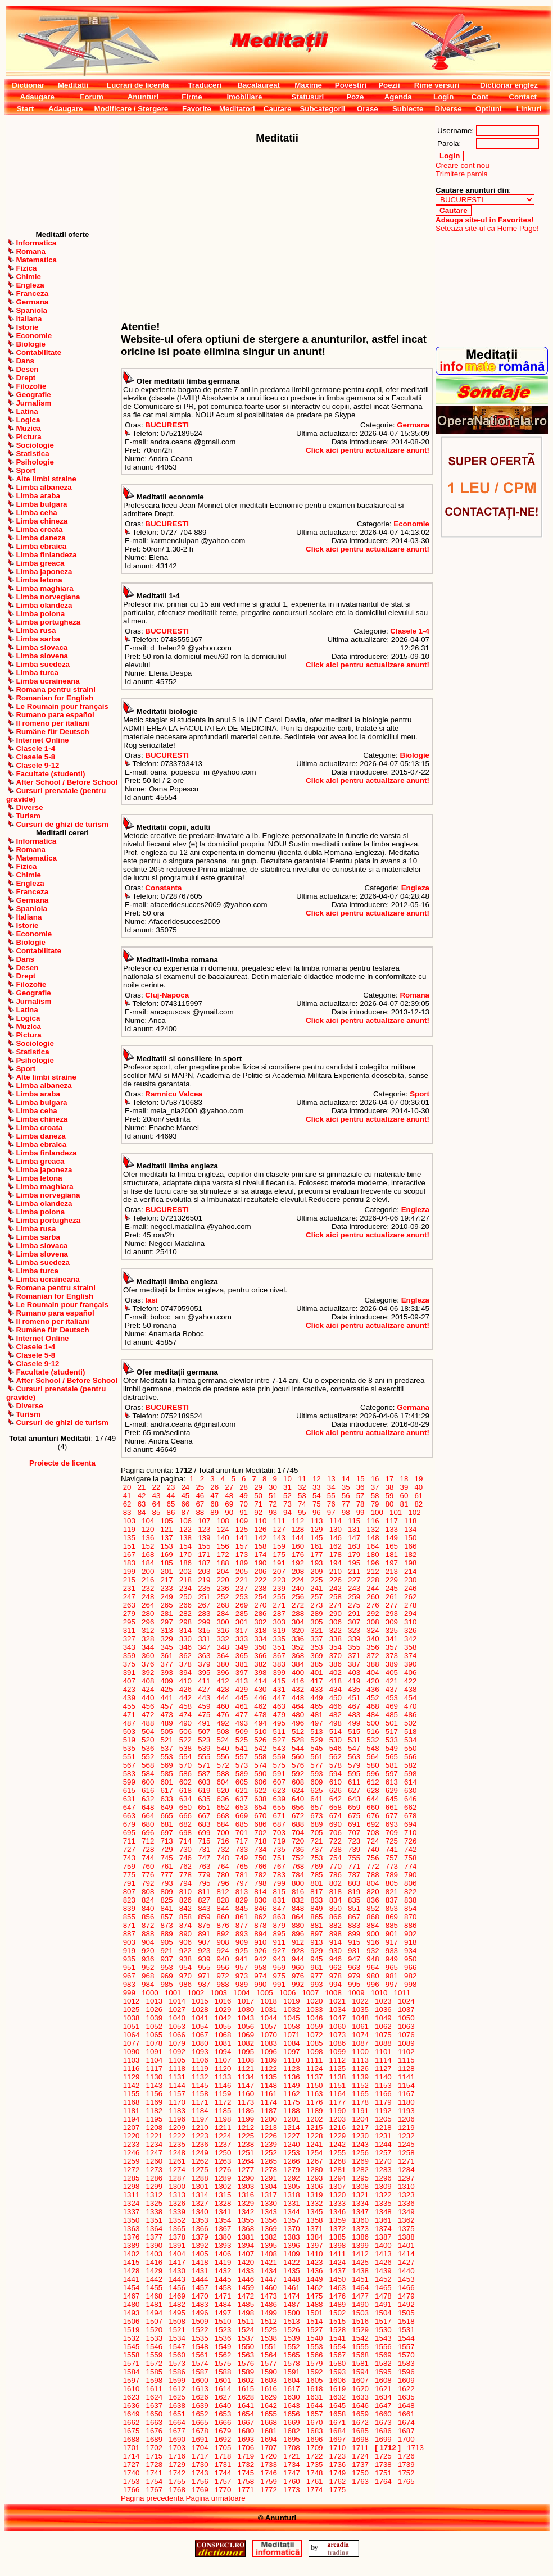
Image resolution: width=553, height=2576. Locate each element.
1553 (314, 2346)
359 (129, 1655)
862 (260, 1917)
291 (354, 1613)
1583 (406, 2363)
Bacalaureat (258, 85)
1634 (383, 2397)
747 (204, 1858)
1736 (337, 2464)
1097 (291, 2051)
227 (354, 1580)
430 (260, 1689)
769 (317, 1866)
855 (129, 1917)
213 (391, 1571)
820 (373, 1891)
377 (166, 1664)
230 (410, 1580)
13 (331, 1478)
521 (166, 1740)
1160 (245, 2094)
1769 (199, 2490)
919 (129, 1950)
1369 (269, 2228)
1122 (269, 2068)
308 (373, 1622)
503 (129, 1731)
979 (354, 1976)
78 (360, 1504)
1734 (291, 2464)
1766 (131, 2490)
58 (375, 1495)
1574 (199, 2363)
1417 (177, 2262)
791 (129, 1883)
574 (260, 1765)
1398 (337, 2245)
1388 (406, 2237)
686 (260, 1824)
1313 (177, 2195)
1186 (245, 2110)
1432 (222, 2270)
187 (204, 1563)
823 (129, 1900)
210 (335, 1571)
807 (129, 1891)
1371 (314, 2228)
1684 (337, 2431)
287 (279, 1613)
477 (241, 1714)
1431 (199, 2270)
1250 (222, 2153)
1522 (199, 2329)
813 (241, 1891)
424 (147, 1689)
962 (335, 1967)
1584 (131, 2372)
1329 (245, 2203)
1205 (383, 2119)
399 (279, 1672)
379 (204, 1664)
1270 (383, 2161)
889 (166, 1933)
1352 (177, 2220)
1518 (406, 2321)
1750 (360, 2473)
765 (241, 1866)
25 (200, 1487)
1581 (360, 2363)
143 (279, 1537)
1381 (245, 2237)
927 (279, 1950)
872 (147, 1925)
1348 (383, 2212)
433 (317, 1689)
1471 (222, 2296)
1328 (222, 2203)
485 (391, 1714)
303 (279, 1622)
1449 (314, 2279)
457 (166, 1706)
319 (279, 1630)
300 (223, 1622)
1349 (406, 2212)
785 (317, 1874)
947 (354, 1959)
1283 (383, 2169)
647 (129, 1807)
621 (241, 1790)
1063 (406, 2026)
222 (260, 1580)
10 (287, 1478)
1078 (154, 2043)
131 (354, 1529)
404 (373, 1672)
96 (316, 1512)
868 (373, 1917)
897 (317, 1933)
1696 (314, 2439)
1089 (406, 2043)
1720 (269, 2456)
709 (391, 1832)
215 (129, 1580)
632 (147, 1799)
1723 (337, 2456)
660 (373, 1807)
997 (391, 1984)
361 (166, 1655)
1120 (222, 2068)
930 (335, 1950)
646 (410, 1799)
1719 (245, 2456)
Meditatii (73, 85)
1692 (222, 2439)
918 (410, 1942)
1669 (291, 2422)
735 (279, 1849)
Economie (411, 524)
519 (129, 1740)
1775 (337, 2490)
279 (129, 1613)
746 (185, 1858)
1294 (337, 2178)
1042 (222, 2018)
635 (204, 1799)
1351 (154, 2220)
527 (279, 1740)
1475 (314, 2296)
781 (241, 1874)
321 (317, 1630)
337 (317, 1639)
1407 (245, 2254)
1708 (291, 2447)
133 (391, 1529)
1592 (314, 2372)
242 (335, 1588)
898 (335, 1933)
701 (241, 1832)
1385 (337, 2237)
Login (443, 97)
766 (260, 1866)
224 (297, 1580)
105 (166, 1521)
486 (410, 1714)
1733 (269, 2464)
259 (354, 1596)
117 (391, 1521)
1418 (199, 2262)
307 (354, 1622)
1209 (177, 2127)
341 (391, 1639)
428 (223, 1689)
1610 (131, 2388)
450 (335, 1698)
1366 (199, 2228)
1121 (245, 2068)
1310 (406, 2186)
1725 (383, 2456)
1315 (222, 2195)
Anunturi (143, 97)
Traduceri (204, 85)
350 (260, 1647)
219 (204, 1580)
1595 (383, 2372)
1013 (154, 2001)
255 (279, 1596)
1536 (222, 2338)
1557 (406, 2346)
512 (297, 1731)
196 (373, 1563)
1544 (406, 2338)
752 (297, 1858)
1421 (269, 2262)
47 (214, 1495)
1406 (222, 2254)
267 (204, 1605)
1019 (291, 2001)
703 (279, 1832)
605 (241, 1782)
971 (204, 1976)
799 (279, 1883)
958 (260, 1967)
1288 (199, 2178)
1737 (360, 2464)
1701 (131, 2447)
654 (260, 1807)
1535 (199, 2338)
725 (391, 1841)
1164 (337, 2094)
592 (297, 1773)
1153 (383, 2085)
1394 (245, 2245)
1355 (245, 2220)
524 (223, 1740)
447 (279, 1698)
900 (373, 1933)
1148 (269, 2085)
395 (204, 1672)
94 (287, 1512)
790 (410, 1874)
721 (317, 1841)
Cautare (278, 108)
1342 (245, 2212)
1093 (199, 2051)
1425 (360, 2262)
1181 (131, 2110)
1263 (222, 2161)
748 (223, 1858)
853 (391, 1908)
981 (391, 1976)
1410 (314, 2254)
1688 (131, 2439)
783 (279, 1874)
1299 (154, 2186)
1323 (406, 2195)
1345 (314, 2212)
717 (241, 1841)
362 (185, 1655)
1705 (222, 2447)
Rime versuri (437, 85)
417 (317, 1681)
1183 (177, 2110)
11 (302, 1478)
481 (317, 1714)
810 (185, 1891)
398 (260, 1672)
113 (317, 1521)
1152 (360, 2085)
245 (391, 1588)
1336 (406, 2203)
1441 (131, 2279)
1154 (406, 2085)
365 (241, 1655)
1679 (222, 2431)
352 (297, 1647)
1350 (131, 2220)
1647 (383, 2405)
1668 (269, 2422)
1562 (222, 2355)
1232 (406, 2136)
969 (166, 1976)
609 (317, 1782)
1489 (337, 2304)
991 (279, 1984)
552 (147, 1757)
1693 (245, 2439)
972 (223, 1976)
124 (223, 1529)
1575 (222, 2363)
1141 (406, 2077)
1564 (269, 2355)
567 (129, 1765)
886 (410, 1925)
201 (166, 1571)
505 (166, 1731)
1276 (222, 2169)
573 (241, 1765)
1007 (310, 1992)
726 (410, 1841)
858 (185, 1917)
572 (223, 1765)
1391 (177, 2245)
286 (260, 1613)
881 (317, 1925)
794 (185, 1883)
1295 (360, 2178)
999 (129, 1992)
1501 (314, 2313)
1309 (383, 2186)
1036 (383, 2009)
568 (147, 1765)
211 (354, 1571)
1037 (406, 2009)
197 (391, 1563)
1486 (269, 2304)
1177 (337, 2102)
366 (260, 1655)
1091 (154, 2051)
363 (204, 1655)
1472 (245, 2296)
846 (260, 1908)
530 (335, 1740)
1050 (406, 2018)
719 (279, 1841)
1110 (291, 2060)
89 (214, 1512)
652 (223, 1807)
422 (410, 1681)
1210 (199, 2127)
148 (373, 1537)
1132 (199, 2077)
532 (373, 1740)
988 (223, 1984)
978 (335, 1976)
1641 (245, 2405)
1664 (177, 2422)
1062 (383, 2026)
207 (279, 1571)
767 (279, 1866)
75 (316, 1504)
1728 (154, 2464)
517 (391, 1731)
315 (204, 1630)
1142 (131, 2085)
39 (404, 1487)
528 (297, 1740)
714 (185, 1841)
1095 (245, 2051)
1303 (245, 2186)
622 (260, 1790)
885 (391, 1925)
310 (410, 1622)
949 (391, 1959)
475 (204, 1714)
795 (204, 1883)
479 (279, 1714)
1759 (269, 2481)
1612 (177, 2388)
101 (395, 1512)
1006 (287, 1992)
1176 (314, 2102)
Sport (419, 1094)
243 (354, 1588)
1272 (131, 2169)
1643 (291, 2405)
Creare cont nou (462, 165)
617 (166, 1790)
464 (297, 1706)
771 (354, 1866)
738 (335, 1849)
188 (223, 1563)
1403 (154, 2254)
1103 (131, 2060)
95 (302, 1512)
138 (185, 1537)
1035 (360, 2009)
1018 (269, 2001)
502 (410, 1723)
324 (373, 1630)
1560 (177, 2355)
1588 (222, 2372)
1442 (154, 2279)
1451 (360, 2279)
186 (185, 1563)
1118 (177, 2068)
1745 (245, 2473)
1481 (154, 2304)
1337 (131, 2212)
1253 (291, 2153)
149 (391, 1537)
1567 (337, 2355)
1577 (269, 2363)
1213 (269, 2127)
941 (241, 1959)
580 (373, 1765)
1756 (199, 2481)
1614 (222, 2388)
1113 (360, 2060)
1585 (154, 2372)
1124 (314, 2068)
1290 (245, 2178)
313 (166, 1630)
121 (166, 1529)
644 (373, 1799)
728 (147, 1849)
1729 (177, 2464)
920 (147, 1950)
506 (185, 1731)
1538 (269, 2338)
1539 (291, 2338)
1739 (406, 2464)
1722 (314, 2456)
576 (297, 1765)
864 (297, 1917)
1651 (177, 2414)
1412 (360, 2254)
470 (410, 1706)
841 (166, 1908)
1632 (337, 2397)
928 (297, 1950)
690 (335, 1824)
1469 (177, 2296)
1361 (383, 2220)
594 (335, 1773)
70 (244, 1504)
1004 (241, 1992)
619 (204, 1790)
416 (297, 1681)
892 (223, 1933)
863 (279, 1917)
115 (354, 1521)
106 (185, 1521)
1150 (314, 2085)
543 (279, 1748)
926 (260, 1950)
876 (223, 1925)
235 (204, 1588)
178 (335, 1554)
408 (147, 1681)
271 (279, 1605)
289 (317, 1613)
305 (317, 1622)
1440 (406, 2270)
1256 (360, 2153)
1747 (291, 2473)
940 (223, 1959)
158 (260, 1546)
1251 (245, 2153)
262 (410, 1596)
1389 (131, 2245)
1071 (291, 2035)
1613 (199, 2388)
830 (260, 1900)
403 (354, 1672)
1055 (222, 2026)
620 (223, 1790)
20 (127, 1487)
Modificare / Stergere (131, 108)
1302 (222, 2186)
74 (302, 1504)
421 (391, 1681)
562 (335, 1757)
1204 (360, 2119)
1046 (314, 2018)
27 (229, 1487)
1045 (291, 2018)
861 (241, 1917)
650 (185, 1807)
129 (317, 1529)
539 (204, 1748)
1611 (154, 2388)
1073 (337, 2035)
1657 (314, 2414)
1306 (314, 2186)
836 (373, 1900)
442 (185, 1698)
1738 (383, 2464)
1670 (314, 2422)
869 (391, 1917)
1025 (131, 2009)
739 (354, 1849)
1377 (154, 2237)
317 (241, 1630)
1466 (406, 2287)
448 (297, 1698)
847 (279, 1908)
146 (335, 1537)
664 (147, 1816)
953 (166, 1967)
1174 (269, 2102)
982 (410, 1976)
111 (279, 1521)
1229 (337, 2136)
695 (129, 1832)
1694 (269, 2439)
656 (297, 1807)
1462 (314, 2287)
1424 (337, 2262)
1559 (154, 2355)
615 (129, 1790)
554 (185, 1757)
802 (335, 1883)
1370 (291, 2228)
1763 (360, 2481)
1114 (383, 2060)
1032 (291, 2009)
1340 (199, 2212)
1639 (199, 2405)
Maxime (308, 85)
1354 (222, 2220)
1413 (383, 2254)
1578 (291, 2363)
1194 (131, 2119)
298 (185, 1622)
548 (373, 1748)
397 (241, 1672)
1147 (245, 2085)
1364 (154, 2228)
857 (166, 1917)
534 (410, 1740)
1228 (314, 2136)
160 (297, 1546)
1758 (245, 2481)
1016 (222, 2001)
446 (260, 1698)
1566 (314, 2355)
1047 (337, 2018)
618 (185, 1790)
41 (127, 1495)
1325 (154, 2203)
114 (335, 1521)
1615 (245, 2388)
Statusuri (308, 97)
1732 (245, 2464)
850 (335, 1908)
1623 (131, 2397)
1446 (245, 2279)
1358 (314, 2220)
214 (410, 1571)
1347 (360, 2212)
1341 (222, 2212)
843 (204, 1908)
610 (335, 1782)
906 (185, 1942)
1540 (314, 2338)
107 (204, 1521)
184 (147, 1563)
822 (410, 1891)
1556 (383, 2346)
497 (317, 1723)
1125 (337, 2068)
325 (391, 1630)
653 (241, 1807)
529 (317, 1740)
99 (360, 1512)
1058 (291, 2026)
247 (129, 1596)
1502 (337, 2313)
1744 (222, 2473)
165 (391, 1546)
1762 (337, 2481)
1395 (269, 2245)
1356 (269, 2220)
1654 (245, 2414)
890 (185, 1933)
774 (410, 1866)
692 (373, 1824)
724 (373, 1841)
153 (166, 1546)
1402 (131, 2254)
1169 (154, 2102)
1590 (269, 2372)
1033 (314, 2009)
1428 (131, 2270)
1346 (337, 2212)
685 (241, 1824)
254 (260, 1596)
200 (147, 1571)
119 (129, 1529)
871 (129, 1925)
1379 (199, 2237)
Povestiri (350, 85)
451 (354, 1698)
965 (391, 1967)
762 (185, 1866)
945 (317, 1959)
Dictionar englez (509, 85)
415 (279, 1681)
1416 (154, 2262)
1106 (199, 2060)
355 (354, 1647)
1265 (269, 2161)
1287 (177, 2178)
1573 (177, 2363)
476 (223, 1714)
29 (258, 1487)
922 (185, 1950)
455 (129, 1706)
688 (297, 1824)
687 (279, 1824)
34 (331, 1487)
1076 (406, 2035)
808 (147, 1891)
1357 (291, 2220)
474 (185, 1714)
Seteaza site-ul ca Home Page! (487, 228)
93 (272, 1512)
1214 (291, 2127)
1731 (222, 2464)
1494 (154, 2313)
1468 (154, 2296)
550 (410, 1748)
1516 (360, 2321)
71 (258, 1504)
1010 (379, 1992)
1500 (291, 2313)
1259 (131, 2161)
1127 (383, 2068)
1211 (222, 2127)
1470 (199, 2296)
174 (260, 1554)
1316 (245, 2195)
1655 (269, 2414)
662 (410, 1807)
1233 (131, 2144)
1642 (269, 2405)
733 (241, 1849)
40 (419, 1487)
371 (354, 1655)
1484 (222, 2304)
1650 (154, 2414)
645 (391, 1799)
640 (297, 1799)
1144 (177, 2085)
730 (185, 1849)
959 (279, 1967)
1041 (199, 2018)
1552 (291, 2346)
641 (317, 1799)
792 (147, 1883)
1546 (154, 2346)
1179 (383, 2102)
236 (223, 1588)
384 (297, 1664)
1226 (269, 2136)
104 (147, 1521)
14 (345, 1478)
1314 (199, 2195)
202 (185, 1571)
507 (204, 1731)
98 (345, 1512)
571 (204, 1765)
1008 (333, 1992)
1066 (177, 2035)
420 (373, 1681)
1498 (245, 2313)
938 (185, 1959)
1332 (314, 2203)
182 (410, 1554)
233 (166, 1588)
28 (244, 1487)
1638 (177, 2405)
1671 (337, 2422)
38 (389, 1487)
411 (204, 1681)
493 (241, 1723)
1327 (199, 2203)
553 (166, 1757)
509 (241, 1731)
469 (391, 1706)
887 (129, 1933)
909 (241, 1942)
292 (373, 1613)
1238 (245, 2144)
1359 (337, 2220)
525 (241, 1740)
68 (214, 1504)
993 (317, 1984)
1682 (291, 2431)
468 (373, 1706)
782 (260, 1874)
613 (391, 1782)
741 (391, 1849)
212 (373, 1571)
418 (335, 1681)
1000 (149, 1992)
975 (279, 1976)
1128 (406, 2068)
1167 (406, 2094)
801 (317, 1883)
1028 (199, 2009)
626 (335, 1790)
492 (223, 1723)
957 (241, 1967)
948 (373, 1959)
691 (354, 1824)
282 (185, 1613)
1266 (291, 2161)
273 (317, 1605)
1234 (154, 2144)
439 (129, 1698)
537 (166, 1748)
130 (335, 1529)
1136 (291, 2077)
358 (410, 1647)
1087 (360, 2043)
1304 (269, 2186)
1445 (222, 2279)
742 (410, 1849)
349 (241, 1647)
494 (260, 1723)
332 (223, 1639)
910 (260, 1942)
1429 (154, 2270)
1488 (314, 2304)
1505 (406, 2313)
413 (241, 1681)
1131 (177, 2077)
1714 (131, 2456)
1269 (360, 2161)
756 (373, 1858)
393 (166, 1672)
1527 (314, 2329)
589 (241, 1773)
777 (166, 1874)
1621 (383, 2388)
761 (166, 1866)
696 (147, 1832)
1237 (222, 2144)
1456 (177, 2287)
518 (410, 1731)
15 (360, 1478)
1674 (406, 2422)
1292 (291, 2178)
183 (129, 1563)
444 (223, 1698)
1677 (177, 2431)
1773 (291, 2490)
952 (147, 1967)
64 (156, 1504)
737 (317, 1849)
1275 (199, 2169)
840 (147, 1908)
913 (317, 1942)
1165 (360, 2094)
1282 (360, 2169)
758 (410, 1858)
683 (204, 1824)
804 (373, 1883)
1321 (360, 2195)
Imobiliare (244, 97)
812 (223, 1891)
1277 (245, 2169)
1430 (177, 2270)
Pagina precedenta (152, 2498)
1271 (406, 2161)
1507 (154, 2321)
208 (297, 1571)
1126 (360, 2068)
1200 (269, 2119)
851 (354, 1908)
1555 (360, 2346)
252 (223, 1596)
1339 (177, 2212)
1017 (245, 2001)
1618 (314, 2388)
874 (185, 1925)
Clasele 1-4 (409, 631)
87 (185, 1512)
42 (141, 1495)
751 (279, 1858)
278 (410, 1605)
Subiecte (408, 108)
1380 (222, 2237)
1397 (314, 2245)
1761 (314, 2481)
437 (391, 1689)
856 (147, 1917)
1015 (199, 2001)
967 (129, 1976)
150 (410, 1537)
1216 (337, 2127)
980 (373, 1976)
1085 (314, 2043)
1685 (360, 2431)
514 (335, 1731)
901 (391, 1933)
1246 (131, 2153)
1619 (337, 2388)
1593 (337, 2372)
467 (354, 1706)
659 (354, 1807)
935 (129, 1959)
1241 (314, 2144)
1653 (222, 2414)
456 (147, 1706)
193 (317, 1563)
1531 (406, 2329)
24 (185, 1487)
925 (241, 1950)
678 (410, 1816)
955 (204, 1967)
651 (204, 1807)
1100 (360, 2051)
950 (410, 1959)
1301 (199, 2186)
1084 (291, 2043)
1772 (269, 2490)
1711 (360, 2447)
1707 (269, 2447)
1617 (291, 2388)
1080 (199, 2043)
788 (373, 1874)
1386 (360, 2237)
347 (204, 1647)
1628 (245, 2397)
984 (147, 1984)
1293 (314, 2178)
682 (185, 1824)
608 (297, 1782)
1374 (383, 2228)
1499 (269, 2313)
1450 (337, 2279)
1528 (337, 2329)
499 (354, 1723)
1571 (131, 2363)
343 (129, 1647)
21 (141, 1487)
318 (260, 1630)
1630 (291, 2397)
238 (260, 1588)
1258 (406, 2153)
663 (129, 1816)
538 (185, 1748)
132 (373, 1529)
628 (373, 1790)
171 (204, 1554)
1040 (177, 2018)
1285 (131, 2178)
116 (373, 1521)
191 (279, 1563)
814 (260, 1891)
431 (279, 1689)
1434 (269, 2270)
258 (335, 1596)
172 (223, 1554)
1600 (199, 2380)
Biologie (414, 755)
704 (297, 1832)
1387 (383, 2237)
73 (287, 1504)
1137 (314, 2077)
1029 (222, 2009)
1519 (131, 2329)
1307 (337, 2186)
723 (354, 1841)
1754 (154, 2481)
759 (129, 1866)
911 (279, 1942)
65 (171, 1504)
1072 (314, 2035)
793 (166, 1883)
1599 (177, 2380)
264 (147, 1605)
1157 (177, 2094)
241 (317, 1588)
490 (185, 1723)
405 (391, 1672)
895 (279, 1933)
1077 (131, 2043)
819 (354, 1891)
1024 (406, 2001)
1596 (406, 2372)
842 (185, 1908)
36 (360, 1487)
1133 (222, 2077)
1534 (177, 2338)
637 (241, 1799)
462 (260, 1706)
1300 (177, 2186)
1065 (154, 2035)
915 (354, 1942)
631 (129, 1799)
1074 (360, 2035)
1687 (406, 2431)
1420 (245, 2262)
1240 (291, 2144)
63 (141, 1504)
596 (373, 1773)
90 (229, 1512)
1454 (131, 2287)
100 (377, 1512)
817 (317, 1891)
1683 (314, 2431)
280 (147, 1613)
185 (166, 1563)
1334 (360, 2203)
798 (260, 1883)
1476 (337, 2296)
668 (223, 1816)
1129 (131, 2077)
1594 (360, 2372)
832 (297, 1900)
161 (317, 1546)
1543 (383, 2338)
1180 (406, 2102)
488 (147, 1723)
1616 (269, 2388)
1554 (337, 2346)
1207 (131, 2127)
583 (129, 1773)
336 (297, 1639)
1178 (360, 2102)
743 (129, 1858)
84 (141, 1512)
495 (279, 1723)
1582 (383, 2363)
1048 (360, 2018)
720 (297, 1841)
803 (354, 1883)
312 (147, 1630)
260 (373, 1596)
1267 (314, 2161)
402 (335, 1672)
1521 (177, 2329)
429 (241, 1689)
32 (302, 1487)
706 (335, 1832)
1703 (177, 2447)
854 (410, 1908)
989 (241, 1984)
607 (279, 1782)
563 (354, 1757)
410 (185, 1681)
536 (147, 1748)
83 (127, 1512)
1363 (131, 2228)
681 (166, 1824)
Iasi (151, 1300)
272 (297, 1605)
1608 (383, 2380)
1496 (199, 2313)
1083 (269, 2043)
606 (260, 1782)
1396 (291, 2245)
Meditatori (237, 108)
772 (373, 1866)
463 (279, 1706)
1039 (154, 2018)
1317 (269, 2195)
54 (316, 1495)
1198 (222, 2119)
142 (260, 1537)
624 (297, 1790)
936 (147, 1959)
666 (185, 1816)
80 (389, 1504)
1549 (222, 2346)
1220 (131, 2136)
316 (223, 1630)
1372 (337, 2228)
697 (166, 1832)
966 (410, 1967)
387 (354, 1664)
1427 (406, 2262)
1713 (415, 2447)
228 (373, 1580)
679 (129, 1824)
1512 (269, 2321)
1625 (177, 2397)
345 (166, 1647)
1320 (337, 2195)
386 (335, 1664)
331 (204, 1639)
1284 (406, 2169)
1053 (177, 2026)
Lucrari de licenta (138, 85)
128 (297, 1529)
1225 (245, 2136)
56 (345, 1495)
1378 (177, 2237)
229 (391, 1580)
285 (241, 1613)
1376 (131, 2237)
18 (404, 1478)
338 (335, 1639)
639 (279, 1799)
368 (297, 1655)
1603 (269, 2380)
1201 (291, 2119)
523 (204, 1740)
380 (223, 1664)
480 (297, 1714)
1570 (406, 2355)
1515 (337, 2321)
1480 (131, 2304)
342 (410, 1639)
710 (410, 1832)
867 (354, 1917)
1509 (199, 2321)
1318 (291, 2195)
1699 (383, 2439)
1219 (406, 2127)
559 (279, 1757)
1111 (314, 2060)
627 (354, 1790)
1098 (314, 2051)
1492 (406, 2304)
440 (147, 1698)
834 (335, 1900)
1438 (360, 2270)
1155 (131, 2094)
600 (147, 1782)
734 (260, 1849)
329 (166, 1639)
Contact (523, 97)
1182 (154, 2110)
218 (185, 1580)
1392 (199, 2245)
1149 (291, 2085)
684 (223, 1824)
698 (185, 1832)
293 (391, 1613)
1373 (360, 2228)
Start (25, 108)
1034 (337, 2009)
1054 (199, 2026)
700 (223, 1832)
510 (260, 1731)
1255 (337, 2153)
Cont (480, 97)
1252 (269, 2153)
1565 (291, 2355)
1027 (177, 2009)
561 (317, 1757)
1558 (131, 2355)
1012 (131, 2001)
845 (241, 1908)
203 (204, 1571)
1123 (291, 2068)
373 (391, 1655)
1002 (195, 1992)
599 (129, 1782)
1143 (154, 2085)
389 (391, 1664)
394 (185, 1672)
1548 (199, 2346)
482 (335, 1714)
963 (354, 1967)
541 (241, 1748)
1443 (177, 2279)
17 (389, 1478)
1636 (131, 2405)
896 (297, 1933)
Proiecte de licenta (62, 1463)
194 (335, 1563)
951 (129, 1967)
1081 (222, 2043)
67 (200, 1504)
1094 (222, 2051)
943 (279, 1959)
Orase (367, 108)
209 (317, 1571)
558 (260, 1757)
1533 (154, 2338)
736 (297, 1849)
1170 (177, 2102)
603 (204, 1782)
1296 (383, 2178)
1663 (154, 2422)
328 (147, 1639)
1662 (131, 2422)
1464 (360, 2287)
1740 (131, 2473)
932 (373, 1950)
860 (223, 1917)
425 (166, 1689)
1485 (245, 2304)
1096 (269, 2051)
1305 (291, 2186)
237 (241, 1588)
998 (410, 1984)
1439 (383, 2270)
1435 (291, 2270)
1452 (383, 2279)
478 (260, 1714)
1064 (131, 2035)
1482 (177, 2304)
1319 (314, 2195)
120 (147, 1529)
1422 (291, 2262)
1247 (154, 2153)
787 (354, 1874)
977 (317, 1976)
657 (317, 1807)
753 (317, 1858)
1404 (177, 2254)
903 (129, 1942)
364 (223, 1655)
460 (223, 1706)
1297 (406, 2178)
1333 (337, 2203)
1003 (218, 1992)
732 (223, 1849)
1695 (291, 2439)
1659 (360, 2414)
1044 (269, 2018)
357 (391, 1647)
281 (166, 1613)
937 (166, 1959)
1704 (199, 2447)
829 (241, 1900)
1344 (291, 2212)
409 (166, 1681)
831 (279, 1900)
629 (391, 1790)
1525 (269, 2329)
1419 (222, 2262)
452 (373, 1698)
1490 (360, 2304)
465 (317, 1706)
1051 (131, 2026)
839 (129, 1908)
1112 (337, 2060)
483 (354, 1714)
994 (335, 1984)
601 (166, 1782)
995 (354, 1984)
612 (373, 1782)
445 (241, 1698)
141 (241, 1537)
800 (297, 1883)
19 (419, 1478)
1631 (314, 2397)
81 (404, 1504)
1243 (360, 2144)
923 (204, 1950)
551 (129, 1757)
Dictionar (28, 85)
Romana (414, 995)
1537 (245, 2338)
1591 (291, 2372)
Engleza (415, 888)
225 (317, 1580)
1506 (131, 2321)
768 (297, 1866)
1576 (245, 2363)
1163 (314, 2094)
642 (335, 1799)
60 (404, 1495)
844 (223, 1908)
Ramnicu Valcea (173, 1094)
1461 (291, 2287)
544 (297, 1748)
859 (204, 1917)
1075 (383, 2035)
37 (375, 1487)
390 (410, 1664)
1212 (245, 2127)
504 (147, 1731)
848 (297, 1908)
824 (147, 1900)
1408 (269, 2254)
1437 (337, 2270)
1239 (269, 2144)
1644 (314, 2405)
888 (147, 1933)
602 (185, 1782)
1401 (406, 2245)
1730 (199, 2464)
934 (410, 1950)
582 (410, 1765)
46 (200, 1495)
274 (335, 1605)
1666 (222, 2422)
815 (279, 1891)
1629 (269, 2397)
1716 (177, 2456)
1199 (245, 2119)
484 (373, 1714)
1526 (291, 2329)
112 (297, 1521)
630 (410, 1790)
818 (335, 1891)
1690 (177, 2439)
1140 (383, 2077)
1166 (383, 2094)
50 (258, 1495)
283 (204, 1613)
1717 (199, 2456)
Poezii (389, 85)
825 (166, 1900)
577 (317, 1765)
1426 (383, 2262)
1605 (314, 2380)
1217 (360, 2127)
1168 (131, 2102)
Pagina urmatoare (216, 2498)
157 (241, 1546)
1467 (131, 2296)
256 (297, 1596)
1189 (314, 2110)
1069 (245, 2035)
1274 (177, 2169)
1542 (360, 2338)
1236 (199, 2144)
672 (297, 1816)
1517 (383, 2321)
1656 (291, 2414)
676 (373, 1816)
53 (302, 1495)
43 (156, 1495)
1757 (222, 2481)
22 (156, 1487)
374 (410, 1655)
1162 (291, 2094)
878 (260, 1925)
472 (147, 1714)
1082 (245, 2043)
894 (260, 1933)
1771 (245, 2490)
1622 (406, 2388)
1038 (131, 2018)
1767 (154, 2490)
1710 (337, 2447)
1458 (222, 2287)
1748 (314, 2473)
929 (317, 1950)
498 (335, 1723)
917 (391, 1942)
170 (185, 1554)
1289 (222, 2178)
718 (260, 1841)
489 (166, 1723)
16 (375, 1478)
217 (166, 1580)
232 (147, 1588)
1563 (245, 2355)
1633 (360, 2397)
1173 (245, 2102)
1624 (154, 2397)
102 (414, 1512)
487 (129, 1723)
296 (147, 1622)
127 (279, 1529)
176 (297, 1554)
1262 (199, 2161)
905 (166, 1942)
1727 (131, 2464)
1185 (222, 2110)
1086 (337, 2043)
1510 (222, 2321)
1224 (222, 2136)
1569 (383, 2355)
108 (223, 1521)
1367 (222, 2228)
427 (204, 1689)
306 (335, 1622)
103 (129, 1521)
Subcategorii (322, 108)
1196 (177, 2119)
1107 (222, 2060)
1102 (406, 2051)
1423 (314, 2262)
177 (317, 1554)
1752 (406, 2473)
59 (389, 1495)
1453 (406, 2279)
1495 (177, 2313)
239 (279, 1588)
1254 (314, 2153)
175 (279, 1554)
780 (223, 1874)
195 (354, 1563)
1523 (222, 2329)
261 (391, 1596)
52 (287, 1495)
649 (166, 1807)
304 (297, 1622)
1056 (245, 2026)
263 (129, 1605)
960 (297, 1967)
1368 (245, 2228)
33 (316, 1487)
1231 (383, 2136)
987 (204, 1984)
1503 (360, 2313)
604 (223, 1782)
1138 (337, 2077)
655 (279, 1807)
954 (185, 1967)
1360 (360, 2220)
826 (185, 1900)
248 (147, 1596)
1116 (131, 2068)
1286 (154, 2178)
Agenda (398, 97)
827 (204, 1900)
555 (204, 1757)
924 (223, 1950)
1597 (131, 2380)
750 (260, 1858)
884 (373, 1925)
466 (335, 1706)
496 (297, 1723)
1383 (291, 2237)
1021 (337, 2001)
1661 (406, 2414)
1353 (199, 2220)
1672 (360, 2422)
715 (204, 1841)
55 (331, 1495)
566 (410, 1757)
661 (391, 1807)
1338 (154, 2212)
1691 (199, 2439)
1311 (131, 2195)
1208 (154, 2127)
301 (241, 1622)
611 (354, 1782)
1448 (291, 2279)
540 (223, 1748)
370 (335, 1655)
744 (147, 1858)
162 (335, 1546)
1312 (154, 2195)
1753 (131, 2481)
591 (279, 1773)
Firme (192, 97)
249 (166, 1596)
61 (419, 1495)
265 (166, 1605)
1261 (177, 2161)
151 (129, 1546)
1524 (245, 2329)
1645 (337, 2405)
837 (391, 1900)
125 (241, 1529)
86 (171, 1512)
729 (166, 1849)
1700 (406, 2439)
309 (391, 1622)
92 (258, 1512)
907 (204, 1942)
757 (391, 1858)
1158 (199, 2094)
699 (204, 1832)
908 (223, 1942)
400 (297, 1672)
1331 (291, 2203)
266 (185, 1605)
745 (166, 1858)
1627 (222, 2397)
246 (410, 1588)
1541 (337, 2338)
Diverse (447, 108)
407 (129, 1681)
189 (241, 1563)
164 (373, 1546)
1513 (291, 2321)
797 (241, 1883)
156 (223, 1546)
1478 (383, 2296)
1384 (314, 2237)
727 (129, 1849)
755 (354, 1858)
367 (279, 1655)
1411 (337, 2254)
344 (147, 1647)
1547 (177, 2346)
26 (214, 1487)
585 (166, 1773)
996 (373, 1984)
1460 (269, 2287)
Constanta (163, 888)
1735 (314, 2464)
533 (391, 1740)
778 (185, 1874)
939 (204, 1959)
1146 (222, 2085)
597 (391, 1773)
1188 (291, 2110)
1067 (199, 2035)
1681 (269, 2431)
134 (410, 1529)
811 (204, 1891)
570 (185, 1765)
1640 (222, 2405)
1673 (383, 2422)
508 (223, 1731)
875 (204, 1925)
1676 (154, 2431)
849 (317, 1908)
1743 (199, 2473)
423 (129, 1689)
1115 (406, 2060)
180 (373, 1554)
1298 (131, 2186)
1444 (199, 2279)
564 (373, 1757)
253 (241, 1596)
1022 (360, 2001)
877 (241, 1925)
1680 (245, 2431)
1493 (131, 2313)
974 (260, 1976)
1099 (337, 2051)
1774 (314, 2490)
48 (229, 1495)
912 (297, 1942)
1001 (172, 1992)
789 (391, 1874)
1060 (337, 2026)
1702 (154, 2447)
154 (185, 1546)
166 (410, 1546)
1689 (154, 2439)
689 (317, 1824)
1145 (199, 2085)
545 (317, 1748)
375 (129, 1664)
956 (223, 1967)
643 (354, 1799)
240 (297, 1588)
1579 (314, 2363)
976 (297, 1976)
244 (373, 1588)
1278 (269, 2169)
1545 (131, 2346)
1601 (222, 2380)
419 (354, 1681)
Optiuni (488, 108)
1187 (269, 2110)
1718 (222, 2456)
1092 (177, 2051)
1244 (383, 2144)
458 (185, 1706)
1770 (222, 2490)
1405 (199, 2254)
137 (166, 1537)
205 (241, 1571)
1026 (154, 2009)
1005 (264, 1992)
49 (244, 1495)
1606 (337, 2380)
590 (260, 1773)
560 (297, 1757)
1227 (291, 2136)
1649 (131, 2414)
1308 (360, 2186)
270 (260, 1605)
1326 (177, 2203)
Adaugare (37, 97)
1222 (177, 2136)
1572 (154, 2363)
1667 (245, 2422)
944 (297, 1959)
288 (297, 1613)
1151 (337, 2085)
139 (204, 1537)
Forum (91, 97)
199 (129, 1571)
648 (147, 1807)
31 (287, 1487)
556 (223, 1757)
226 (335, 1580)
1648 (406, 2405)
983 (129, 1984)
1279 (291, 2169)
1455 (154, 2287)
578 (335, 1765)
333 (241, 1639)
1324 (131, 2203)
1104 (154, 2060)
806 (410, 1883)
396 (223, 1672)
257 (317, 1596)
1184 (199, 2110)
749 (241, 1858)
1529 (360, 2329)
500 (373, 1723)
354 (335, 1647)
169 (166, 1554)
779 (204, 1874)
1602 (245, 2380)
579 (354, 1765)
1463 (337, 2287)
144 (297, 1537)
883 (354, 1925)
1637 (154, 2405)
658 (335, 1807)
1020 (314, 2001)
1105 (177, 2060)
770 (335, 1866)
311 (129, 1630)
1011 (402, 1992)
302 (260, 1622)
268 (223, 1605)
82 (419, 1504)
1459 (245, 2287)
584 (147, 1773)
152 (147, 1546)
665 (166, 1816)
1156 (154, 2094)
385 (317, 1664)
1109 (269, 2060)
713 (166, 1841)
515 (354, 1731)
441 (166, 1698)
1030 (245, 2009)
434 (335, 1689)
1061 (360, 2026)
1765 (406, 2481)
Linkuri (528, 108)
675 (354, 1816)
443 (204, 1698)
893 (241, 1933)
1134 (245, 2077)
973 (241, 1976)
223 (279, 1580)
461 (241, 1706)
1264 (245, 2161)
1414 (406, 2254)
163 (354, 1546)
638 (260, 1799)
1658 (337, 2414)
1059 (314, 2026)
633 (166, 1799)
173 (241, 1554)
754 (335, 1858)
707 (354, 1832)
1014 (177, 2001)
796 (223, 1883)
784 (297, 1874)
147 (354, 1537)
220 (223, 1580)
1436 (314, 2270)
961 (317, 1967)
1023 (383, 2001)
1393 (222, 2245)
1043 (245, 2018)
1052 (154, 2026)
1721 (291, 2456)
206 (260, 1571)
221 (241, 1580)
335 (279, 1639)
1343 (269, 2212)
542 (260, 1748)
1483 (199, 2304)
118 (410, 1521)
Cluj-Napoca (167, 995)
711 (129, 1841)
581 (391, 1765)
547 (354, 1748)
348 (223, 1647)
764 (223, 1866)
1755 (177, 2481)
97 (331, 1512)
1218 (383, 2127)
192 (297, 1563)
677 (391, 1816)
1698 (360, 2439)
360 (147, 1655)
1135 (269, 2077)
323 (354, 1630)
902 (410, 1933)
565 (391, 1757)
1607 (360, 2380)
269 (241, 1605)
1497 (222, 2313)
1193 (406, 2110)
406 (410, 1672)
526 (260, 1740)
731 (204, 1849)
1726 (406, 2456)
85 (156, 1512)
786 (335, 1874)
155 (204, 1546)
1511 (245, 2321)
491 (204, 1723)
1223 (199, 2136)
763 (204, 1866)
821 (391, 1891)
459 (204, 1706)
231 (129, 1588)
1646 (360, 2405)
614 (410, 1782)
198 (410, 1563)
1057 (269, 2026)
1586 (177, 2372)
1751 (383, 2473)
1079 (177, 2043)
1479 (406, 2296)
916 (373, 1942)
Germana (413, 425)
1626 (199, 2397)
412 (223, 1681)
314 (185, 1630)
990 (260, 1984)
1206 (406, 2119)
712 (147, 1841)
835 (354, 1900)
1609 (406, 2380)
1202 (314, 2119)
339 (354, 1639)
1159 (222, 2094)
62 (127, 1504)
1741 (154, 2473)
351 (279, 1647)
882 (335, 1925)
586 (185, 1773)
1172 (222, 2102)
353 (317, 1647)
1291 (269, 2178)
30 (272, 1487)
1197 (199, 2119)
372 (373, 1655)
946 (335, 1959)
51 (272, 1495)
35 (345, 1487)
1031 (269, 2009)
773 (391, 1866)
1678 (199, 2431)
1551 (269, 2346)
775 (129, 1874)
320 (297, 1630)
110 (260, 1521)
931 (354, 1950)
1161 (269, 2094)
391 (129, 1672)
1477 (360, 2296)
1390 (154, 2245)
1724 (360, 2456)
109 (241, 1521)
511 (279, 1731)
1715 (154, 2456)
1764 (383, 2481)
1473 (269, 2296)
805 (391, 1883)
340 (373, 1639)
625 (317, 1790)
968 (147, 1976)
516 (373, 1731)
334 (260, 1639)
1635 (406, 2397)
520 (147, 1740)
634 (185, 1799)
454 (410, 1698)
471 (129, 1714)
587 (204, 1773)
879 (279, 1925)
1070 (269, 2035)
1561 (199, 2355)
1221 (154, 2136)
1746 (269, 2473)
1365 (177, 2228)
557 (241, 1757)
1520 (154, 2329)
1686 (383, 2431)
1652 (199, 2414)
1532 (131, 2338)
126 (260, 1529)
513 (317, 1731)
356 (373, 1647)
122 (185, 1529)
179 (354, 1554)
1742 (177, 2473)
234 (185, 1588)
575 (279, 1765)
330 (185, 1639)
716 (223, 1841)
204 (223, 1571)
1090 (131, 2051)
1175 (291, 2102)
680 (147, 1824)
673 (317, 1816)
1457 (199, 2287)
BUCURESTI (167, 425)
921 (166, 1950)
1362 (406, 2220)
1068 (222, 2035)
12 (316, 1478)
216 (147, 1580)
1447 (269, 2279)
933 (391, 1950)
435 (354, 1689)
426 (185, 1689)
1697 (337, 2439)
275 (354, 1605)
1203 (337, 2119)
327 (129, 1639)
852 (373, 1908)
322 (335, 1630)
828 (223, 1900)
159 (279, 1546)
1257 (383, 2153)
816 (297, 1891)
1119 (199, 2068)
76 (331, 1504)
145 (317, 1537)
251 (204, 1596)
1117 (154, 2068)
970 (185, 1976)
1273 (154, 2169)
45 (185, 1495)
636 (223, 1799)
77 (345, 1504)
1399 (360, 2245)
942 (260, 1959)
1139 (360, 2077)
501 (391, 1723)
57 (360, 1495)
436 (373, 1689)
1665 (199, 2422)
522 (185, 1740)
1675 (131, 2431)
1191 (360, 2110)
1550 (245, 2346)
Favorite (196, 108)
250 (185, 1596)
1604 (291, 2380)
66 (185, 1504)
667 (204, 1816)
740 (373, 1849)
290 (335, 1613)
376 (147, 1664)
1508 (177, 2321)
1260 (154, 2161)
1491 (383, 2304)
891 (204, 1933)
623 (279, 1790)
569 (166, 1765)
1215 (314, 2127)
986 (185, 1984)
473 (166, 1714)
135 (129, 1537)
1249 (199, 2153)
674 (335, 1816)
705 (317, 1832)
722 (335, 1841)
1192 (383, 2110)
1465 (383, 2287)
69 (229, 1504)
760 (147, 1866)
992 (297, 1984)
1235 (177, 2144)
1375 (406, 2228)
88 (200, 1512)
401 (317, 1672)
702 (260, 1832)
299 (204, 1622)
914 (335, 1942)
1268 (337, 2161)
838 (410, 1900)
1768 (177, 2490)
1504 (383, 2313)
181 (391, 1554)
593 (317, 1773)
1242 (337, 2144)
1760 (291, 2481)
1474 (291, 2296)
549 (391, 1748)
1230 (360, 2136)
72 (272, 1504)
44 (171, 1495)
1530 (383, 2329)
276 (373, 1605)
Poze (355, 97)
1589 (245, 2372)
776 (147, 1874)
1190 (337, 2110)
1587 (199, 2372)
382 (260, 1664)
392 (147, 1672)
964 (373, 1967)
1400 (383, 2245)
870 (410, 1917)
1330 (269, 2203)
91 (244, 1512)
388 (373, 1664)
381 (241, 1664)
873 (166, 1925)
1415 (131, 2262)
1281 (337, 2169)
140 (223, 1537)
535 (129, 1748)
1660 (383, 2414)
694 (410, 1824)
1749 (337, 2473)
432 (297, 1689)
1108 (245, 2060)
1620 (360, 2388)
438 (410, 1689)
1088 (383, 2043)
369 (317, 1655)
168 (147, 1554)
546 (335, 1748)
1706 (245, 2447)
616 (147, 1790)
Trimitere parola (462, 174)
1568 (360, 2355)
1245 (406, 2144)
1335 (383, 2203)
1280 (314, 2169)
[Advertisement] (62, 172)
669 (241, 1816)
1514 (314, 2321)
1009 (356, 1992)
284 (223, 1613)
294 (410, 1613)
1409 (291, 2254)
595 (354, 1773)
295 (129, 1622)
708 (373, 1832)
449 (317, 1698)
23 (171, 1487)
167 (129, 1554)
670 (260, 1816)
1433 (245, 2270)
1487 (291, 2304)
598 (410, 1773)
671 (279, 1816)
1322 (383, 2195)
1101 (383, 2051)
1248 (177, 2153)
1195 (154, 2119)
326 (410, 1630)
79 (375, 1504)
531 (354, 1740)
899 (354, 1933)
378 (185, 1664)
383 (279, 1664)
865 (317, 1917)
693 (391, 1824)
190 (260, 1563)
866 (335, 1917)
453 (391, 1698)
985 (166, 1984)
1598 (154, 2380)
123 (204, 1529)
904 (147, 1942)
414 (260, 1681)
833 (317, 1900)
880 (297, 1925)
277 (391, 1605)
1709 (314, 2447)
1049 (383, 2018)
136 (147, 1537)
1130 (154, 2077)
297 (166, 1622)
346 (185, 1647)
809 (166, 1891)
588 (223, 1773)
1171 (199, 2102)
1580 (337, 2363)
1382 (269, 2237)
